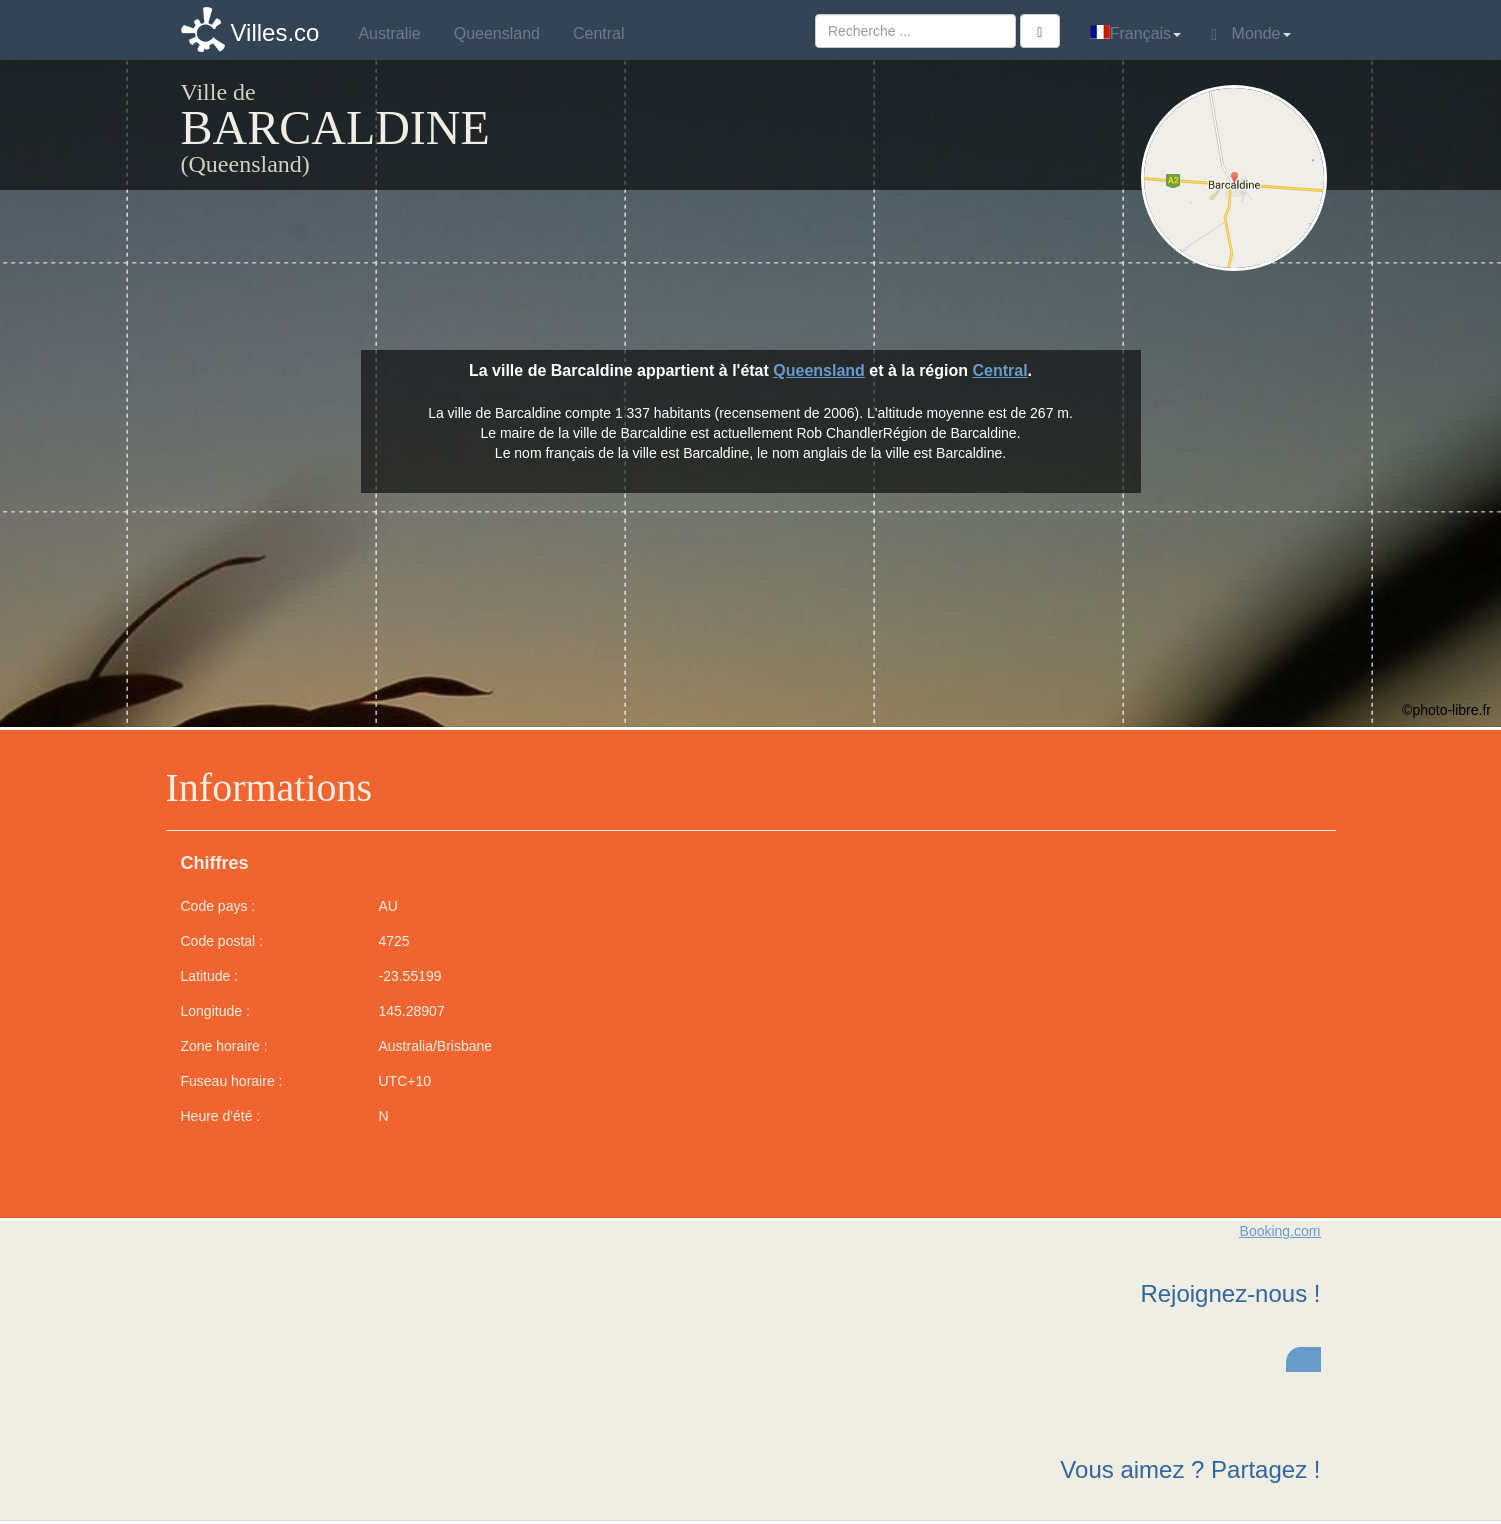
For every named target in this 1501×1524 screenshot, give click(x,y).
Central (999, 370)
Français (1135, 33)
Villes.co (275, 32)
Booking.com (1280, 1231)
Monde (1250, 34)
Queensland (819, 370)
